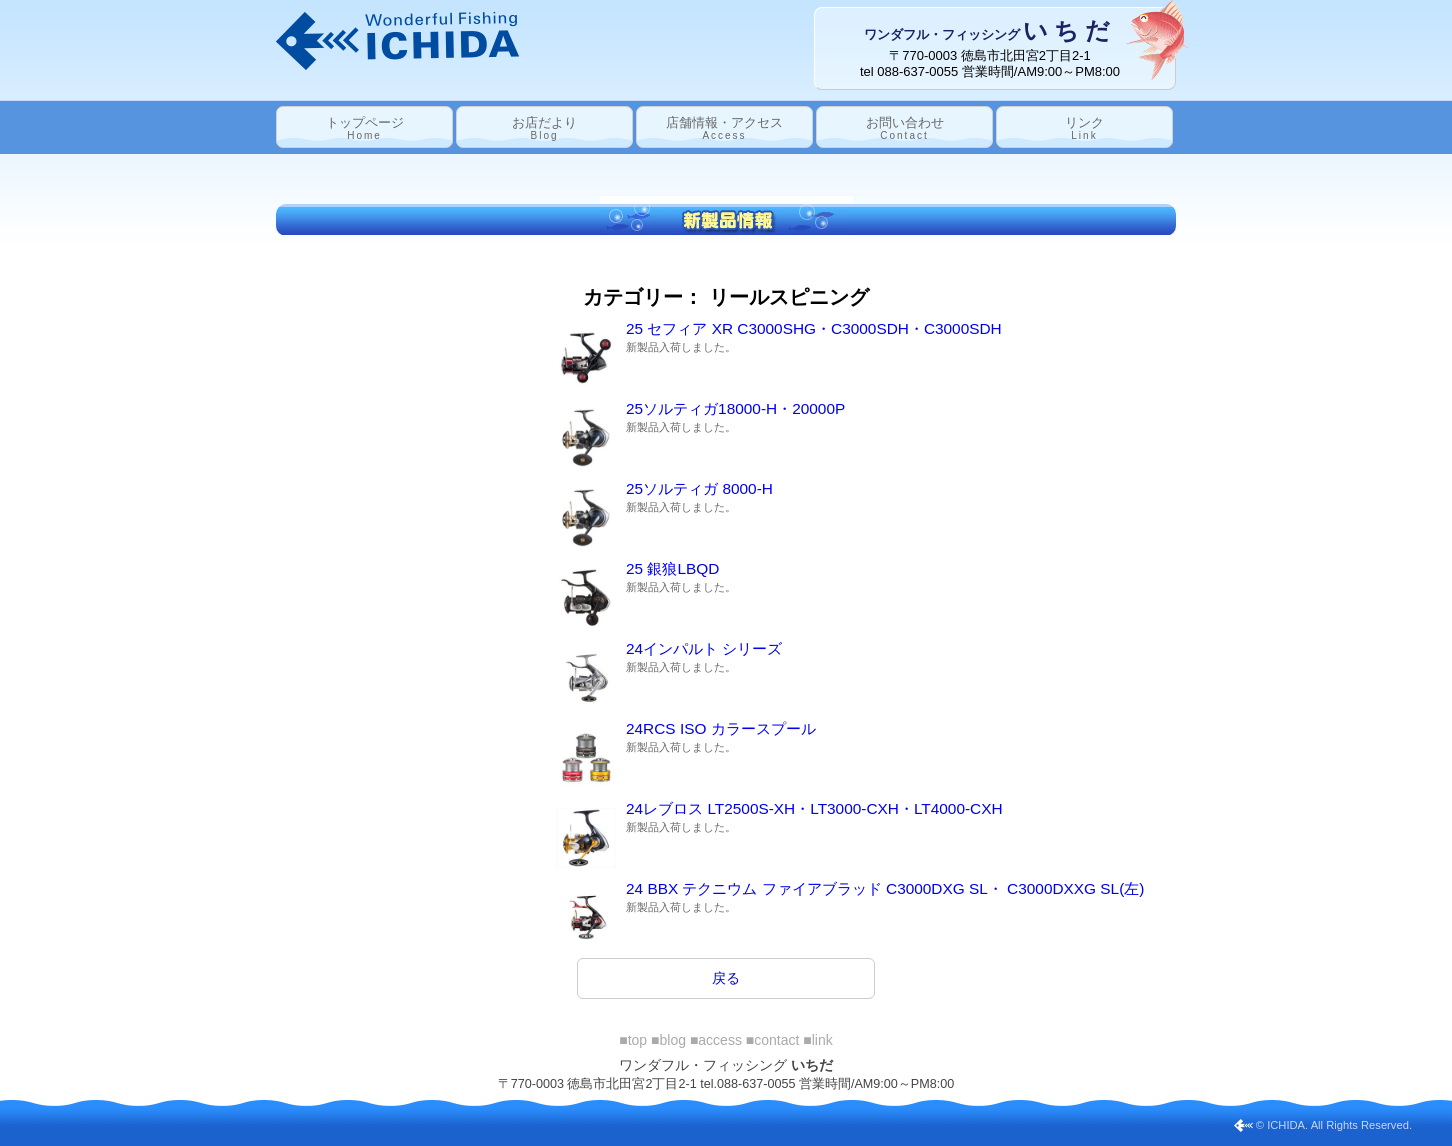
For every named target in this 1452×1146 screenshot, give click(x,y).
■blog (668, 1040)
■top (633, 1040)
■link (817, 1040)
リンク (1084, 128)
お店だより (544, 128)
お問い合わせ (905, 128)
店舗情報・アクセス (724, 128)
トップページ (365, 128)
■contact (773, 1040)
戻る (726, 978)
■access (716, 1040)
